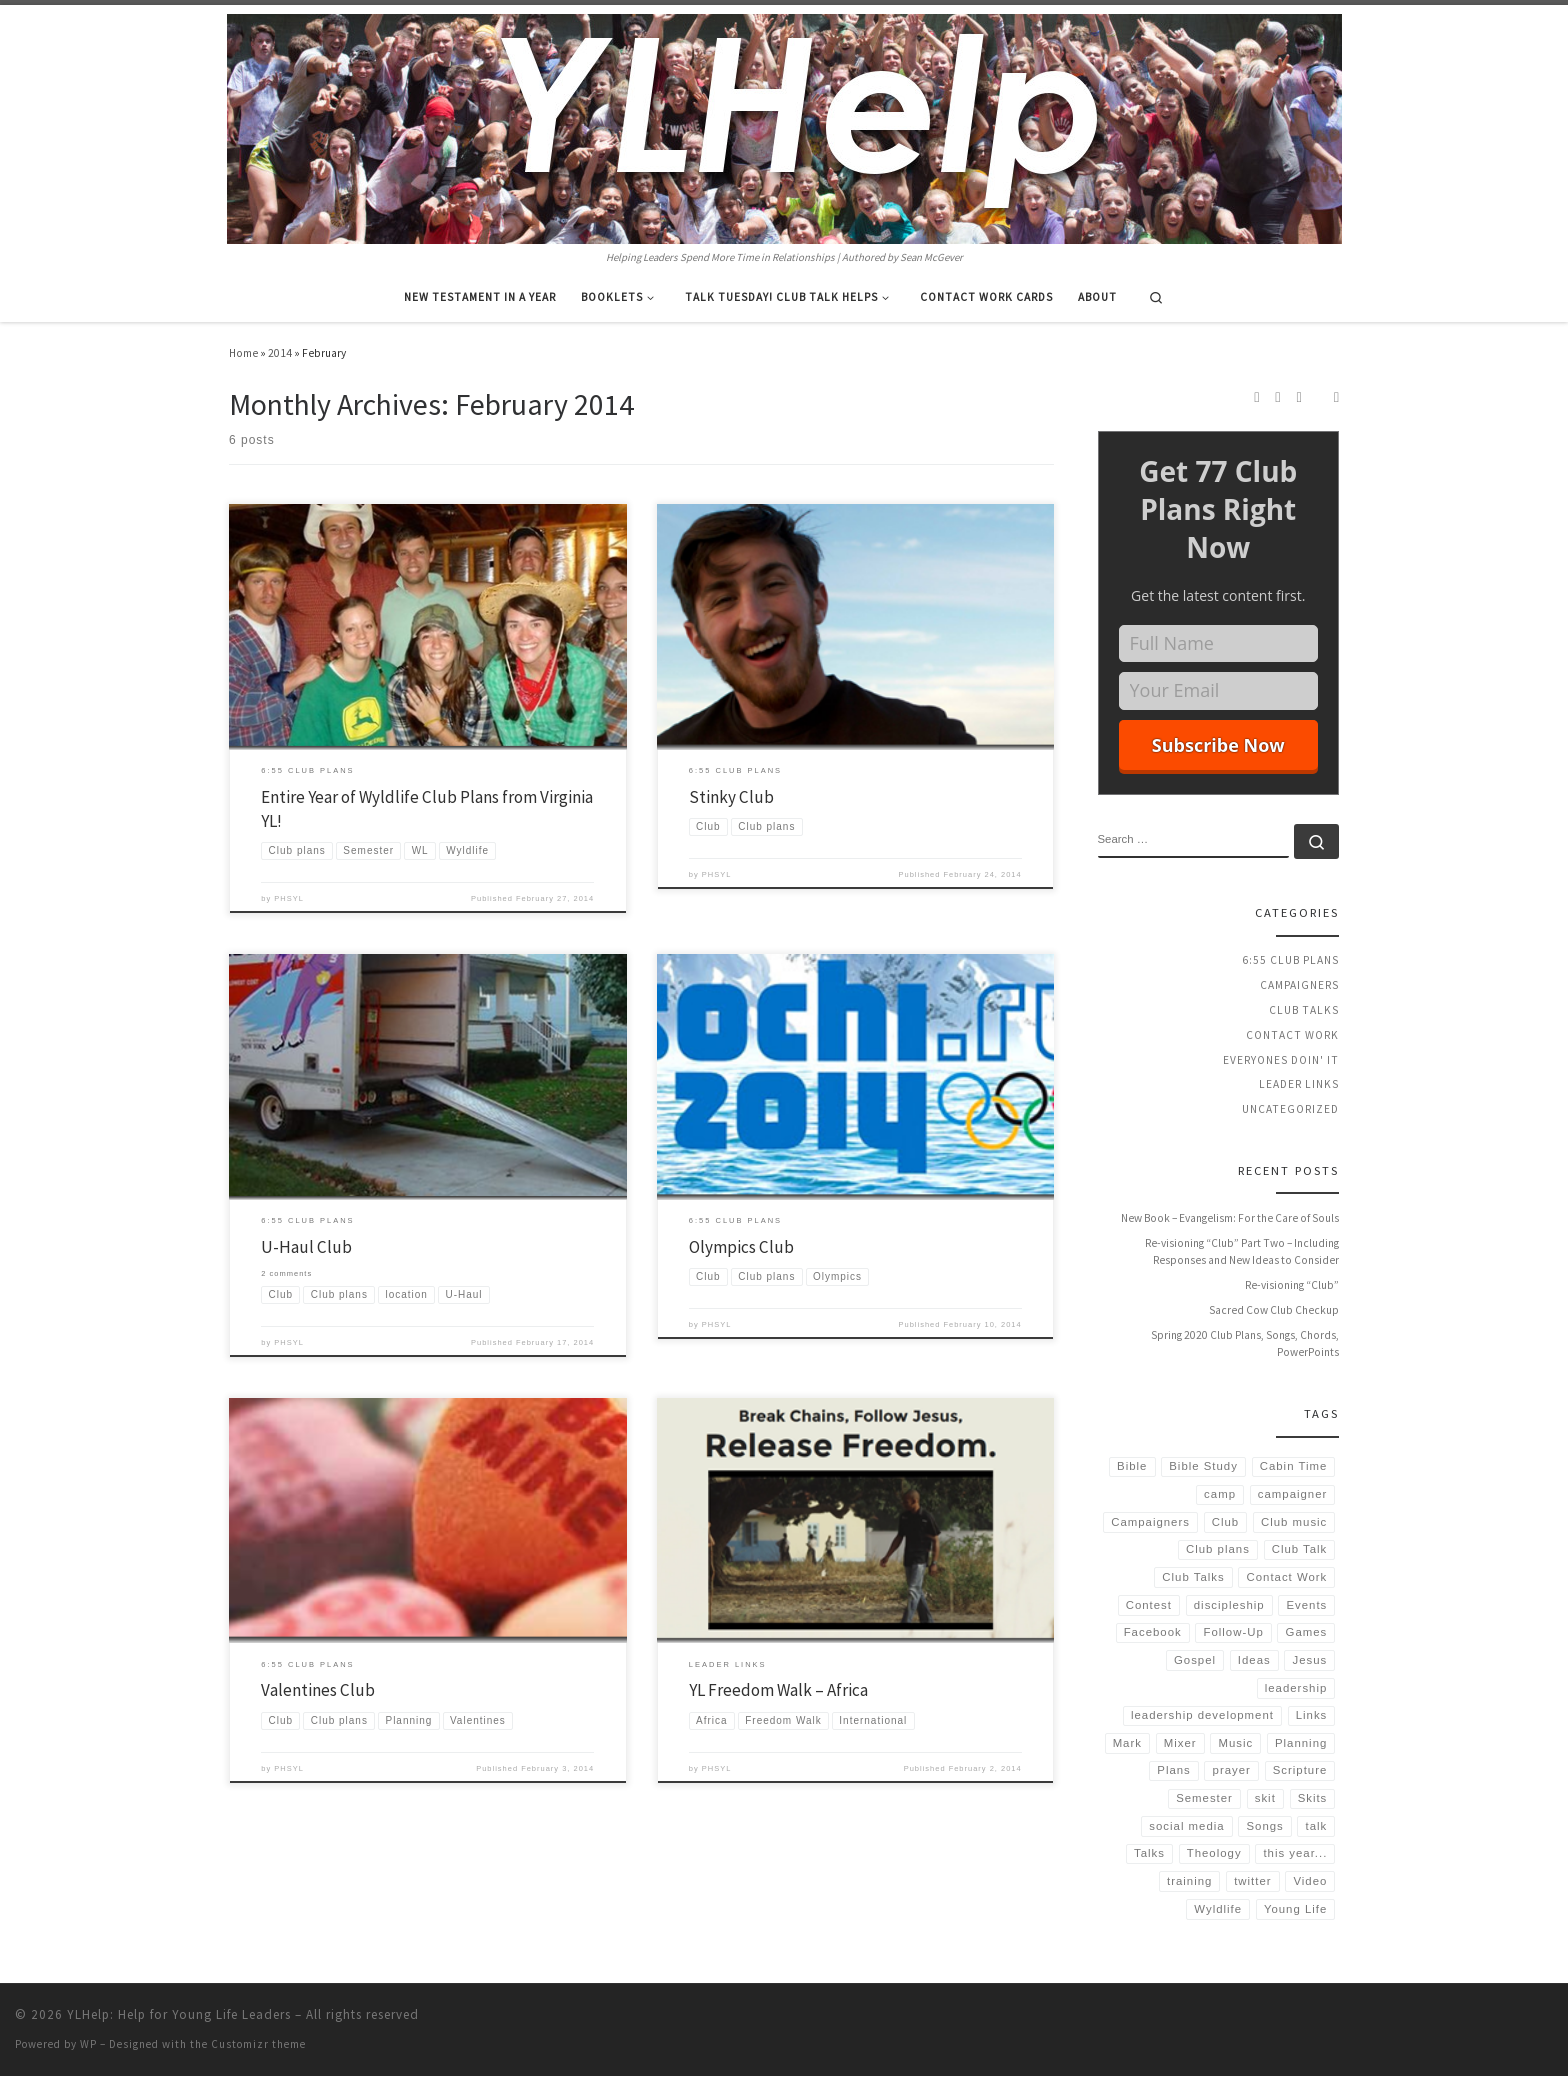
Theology (1214, 1853)
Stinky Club (731, 797)
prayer (1232, 1770)
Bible (1132, 1466)
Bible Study (1203, 1466)
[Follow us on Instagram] (1277, 397)
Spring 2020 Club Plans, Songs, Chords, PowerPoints (1245, 1344)
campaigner (1293, 1494)
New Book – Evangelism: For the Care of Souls (1230, 1218)
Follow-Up (1234, 1632)
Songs (1264, 1826)
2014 (280, 353)
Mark (1127, 1743)
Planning (1301, 1743)
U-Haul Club (306, 1247)
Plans (1174, 1770)
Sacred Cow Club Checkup (1274, 1310)
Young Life (1295, 1909)
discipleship (1229, 1605)
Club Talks (1304, 1010)
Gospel (1195, 1660)
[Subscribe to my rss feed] (1256, 397)
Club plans (1218, 1549)
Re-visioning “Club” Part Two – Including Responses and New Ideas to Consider (1242, 1252)
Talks (1149, 1853)
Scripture (1300, 1770)
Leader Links (1299, 1084)
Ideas (1254, 1660)
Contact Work (1292, 1035)
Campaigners (1299, 985)
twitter (1252, 1881)
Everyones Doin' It (1281, 1060)
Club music (1294, 1522)
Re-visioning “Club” (1292, 1285)
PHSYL (289, 898)
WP (88, 2044)
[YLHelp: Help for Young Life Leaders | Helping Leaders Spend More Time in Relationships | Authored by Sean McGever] (784, 126)
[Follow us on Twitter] (1299, 397)
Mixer (1180, 1743)
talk (1317, 1826)
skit (1265, 1798)
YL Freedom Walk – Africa (778, 1690)
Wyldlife (1218, 1909)
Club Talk (1300, 1549)
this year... (1295, 1853)
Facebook (1153, 1632)
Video (1310, 1881)
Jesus (1310, 1660)
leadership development (1202, 1715)
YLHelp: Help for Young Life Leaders (179, 2014)
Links (1312, 1715)
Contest (1149, 1605)
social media (1186, 1826)
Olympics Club (741, 1247)
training (1189, 1881)
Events (1306, 1605)
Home (243, 353)
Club (1225, 1522)
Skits (1313, 1798)
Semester (1204, 1798)
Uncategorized (1290, 1109)
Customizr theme (258, 2044)
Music (1235, 1743)
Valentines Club (318, 1690)
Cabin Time (1294, 1466)
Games (1307, 1632)
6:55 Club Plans (1290, 960)
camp (1220, 1494)
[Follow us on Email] (1336, 397)
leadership (1296, 1688)
